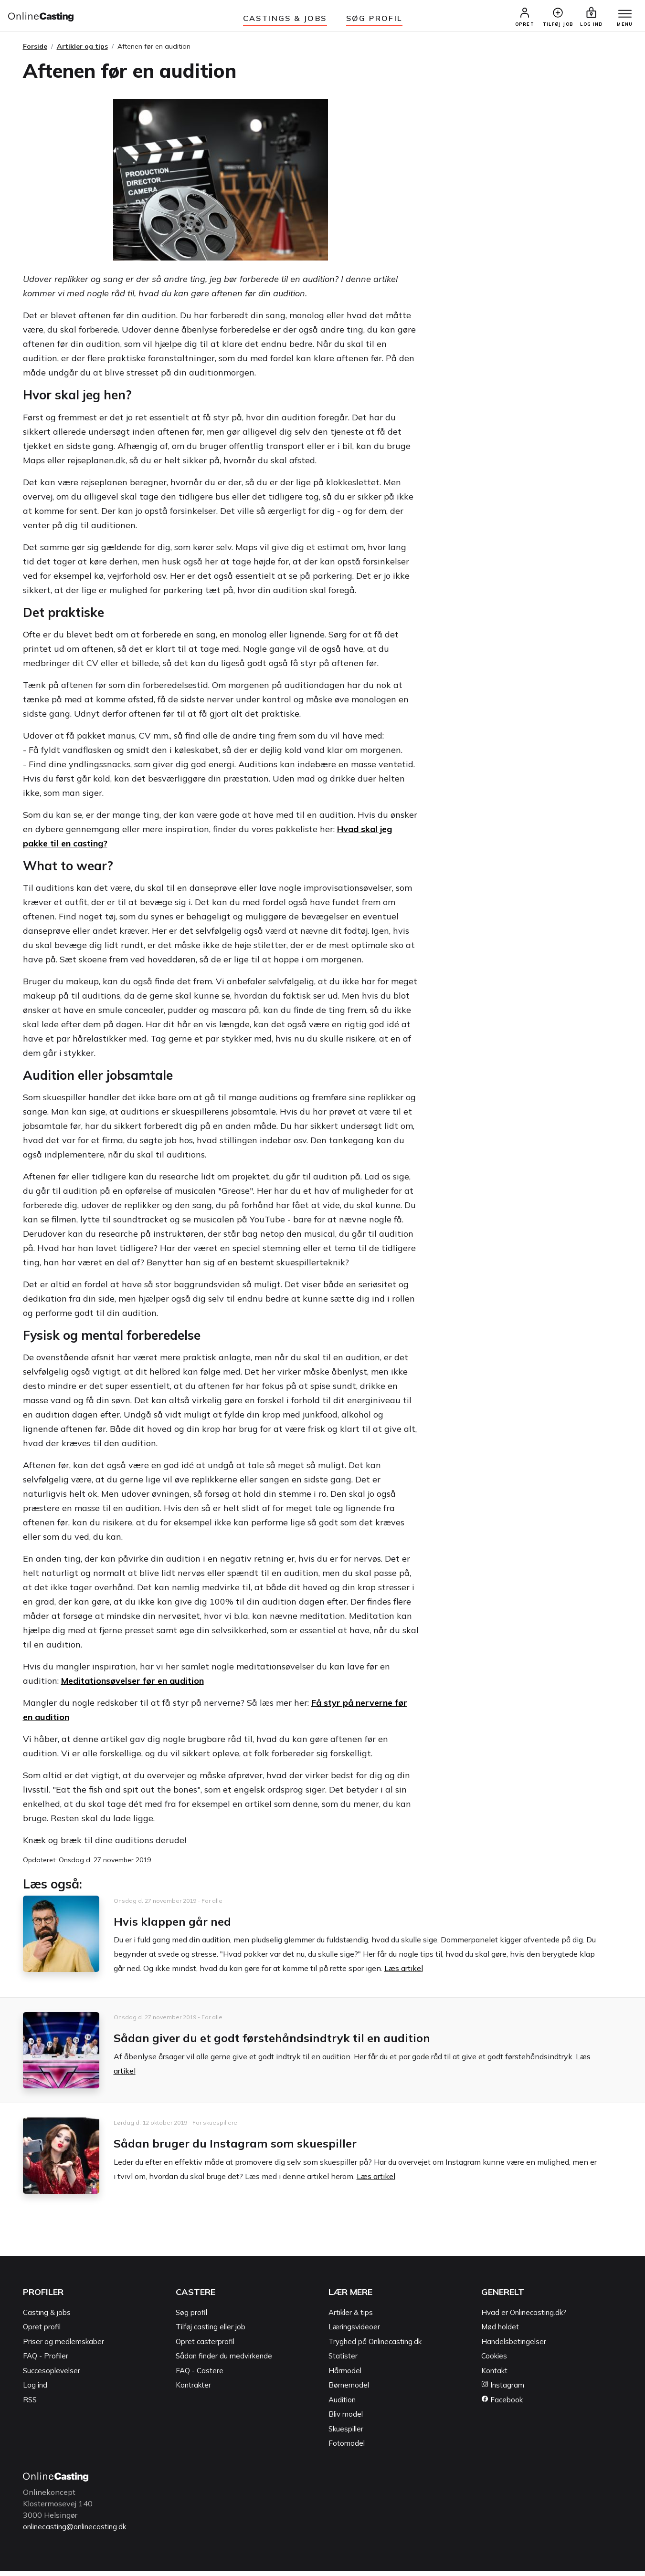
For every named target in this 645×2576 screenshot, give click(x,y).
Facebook (502, 2404)
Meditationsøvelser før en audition (132, 1686)
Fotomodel (346, 2448)
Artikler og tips (82, 52)
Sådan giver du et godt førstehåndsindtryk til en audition (298, 2042)
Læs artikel (403, 1974)
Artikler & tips (350, 2317)
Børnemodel (348, 2390)
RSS (30, 2404)
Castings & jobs (285, 18)
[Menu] (620, 17)
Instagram (502, 2390)
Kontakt (494, 2375)
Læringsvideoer (354, 2332)
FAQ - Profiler (45, 2361)
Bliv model (345, 2419)
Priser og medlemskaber (63, 2346)
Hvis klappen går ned (182, 1926)
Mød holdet (500, 2332)
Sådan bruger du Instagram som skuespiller (255, 2148)
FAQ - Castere (199, 2375)
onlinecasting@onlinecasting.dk (79, 2531)
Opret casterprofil (205, 2346)
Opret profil (42, 2332)
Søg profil (191, 2317)
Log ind (35, 2390)
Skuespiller (345, 2434)
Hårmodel (344, 2375)
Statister (343, 2361)
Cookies (494, 2361)
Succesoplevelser (51, 2375)
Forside (35, 52)
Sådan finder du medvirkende (224, 2361)
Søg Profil (374, 18)
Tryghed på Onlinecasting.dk (375, 2346)
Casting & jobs (47, 2317)
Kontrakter (193, 2390)
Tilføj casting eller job (210, 2332)
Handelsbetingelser (513, 2346)
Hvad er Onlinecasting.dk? (523, 2317)
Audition (342, 2404)
